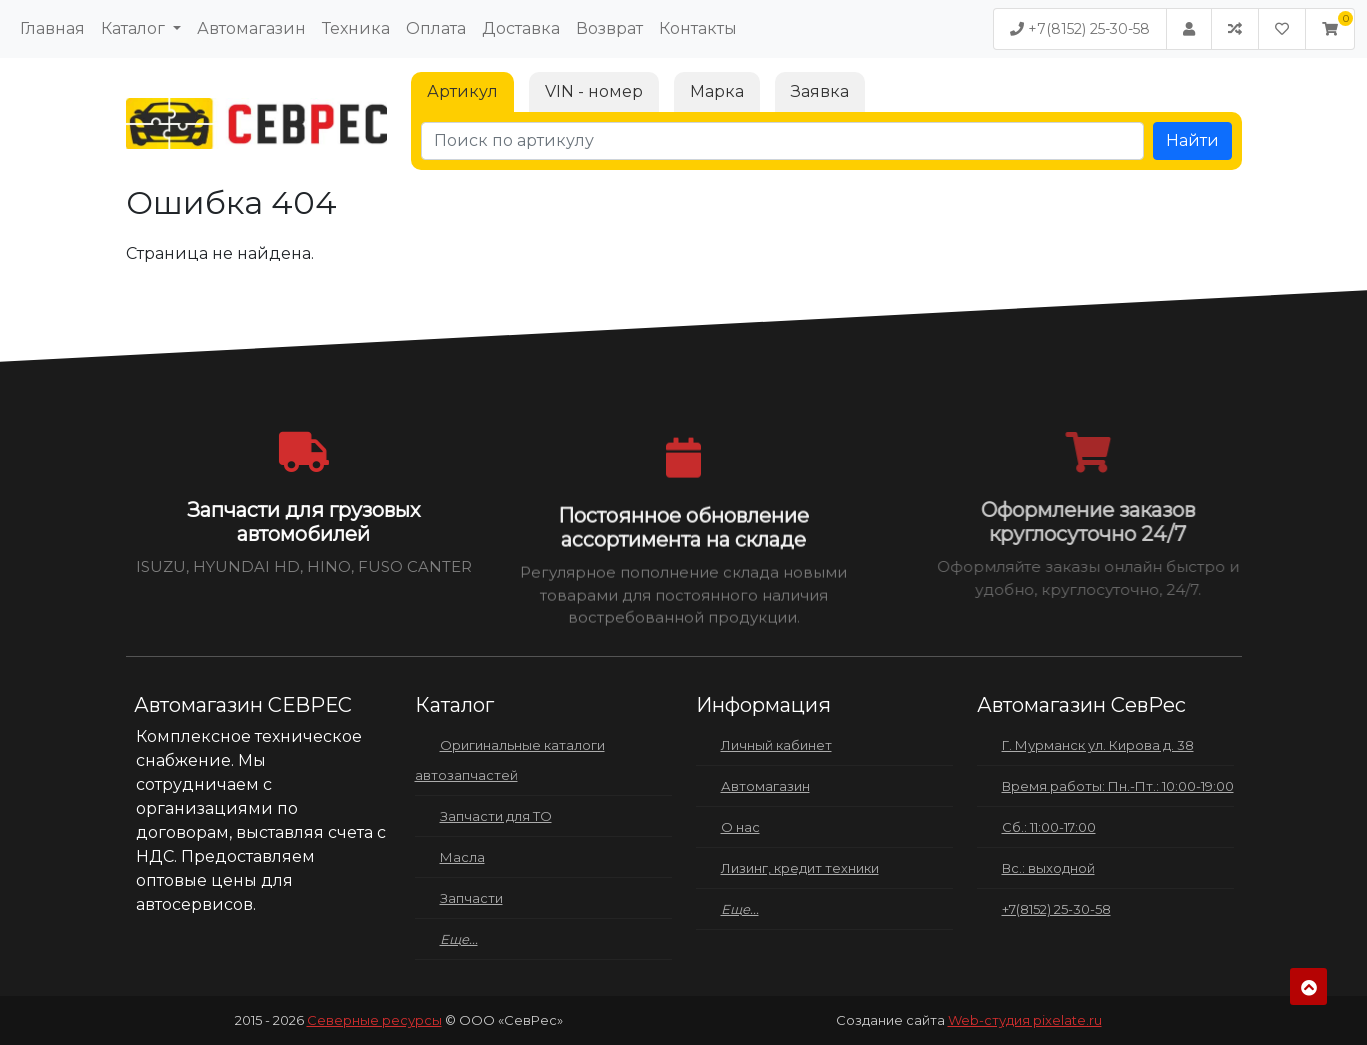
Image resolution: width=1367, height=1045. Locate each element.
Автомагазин (251, 28)
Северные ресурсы (374, 1020)
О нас (740, 827)
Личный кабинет (776, 745)
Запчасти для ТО (496, 816)
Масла (462, 857)
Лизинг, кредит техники (800, 868)
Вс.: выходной (1048, 868)
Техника (356, 28)
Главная (52, 28)
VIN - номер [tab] (594, 91)
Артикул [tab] (462, 91)
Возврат (609, 28)
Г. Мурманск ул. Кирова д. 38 (1098, 745)
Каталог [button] (135, 28)
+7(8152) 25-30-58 (1080, 29)
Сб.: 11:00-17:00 (1049, 827)
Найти (1192, 140)
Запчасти (471, 898)
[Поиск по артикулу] (782, 141)
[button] (1330, 29)
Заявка (820, 91)
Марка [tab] (717, 91)
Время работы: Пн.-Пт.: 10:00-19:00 (1118, 786)
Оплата (436, 28)
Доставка (521, 28)
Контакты (698, 28)
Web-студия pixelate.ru (1025, 1020)
